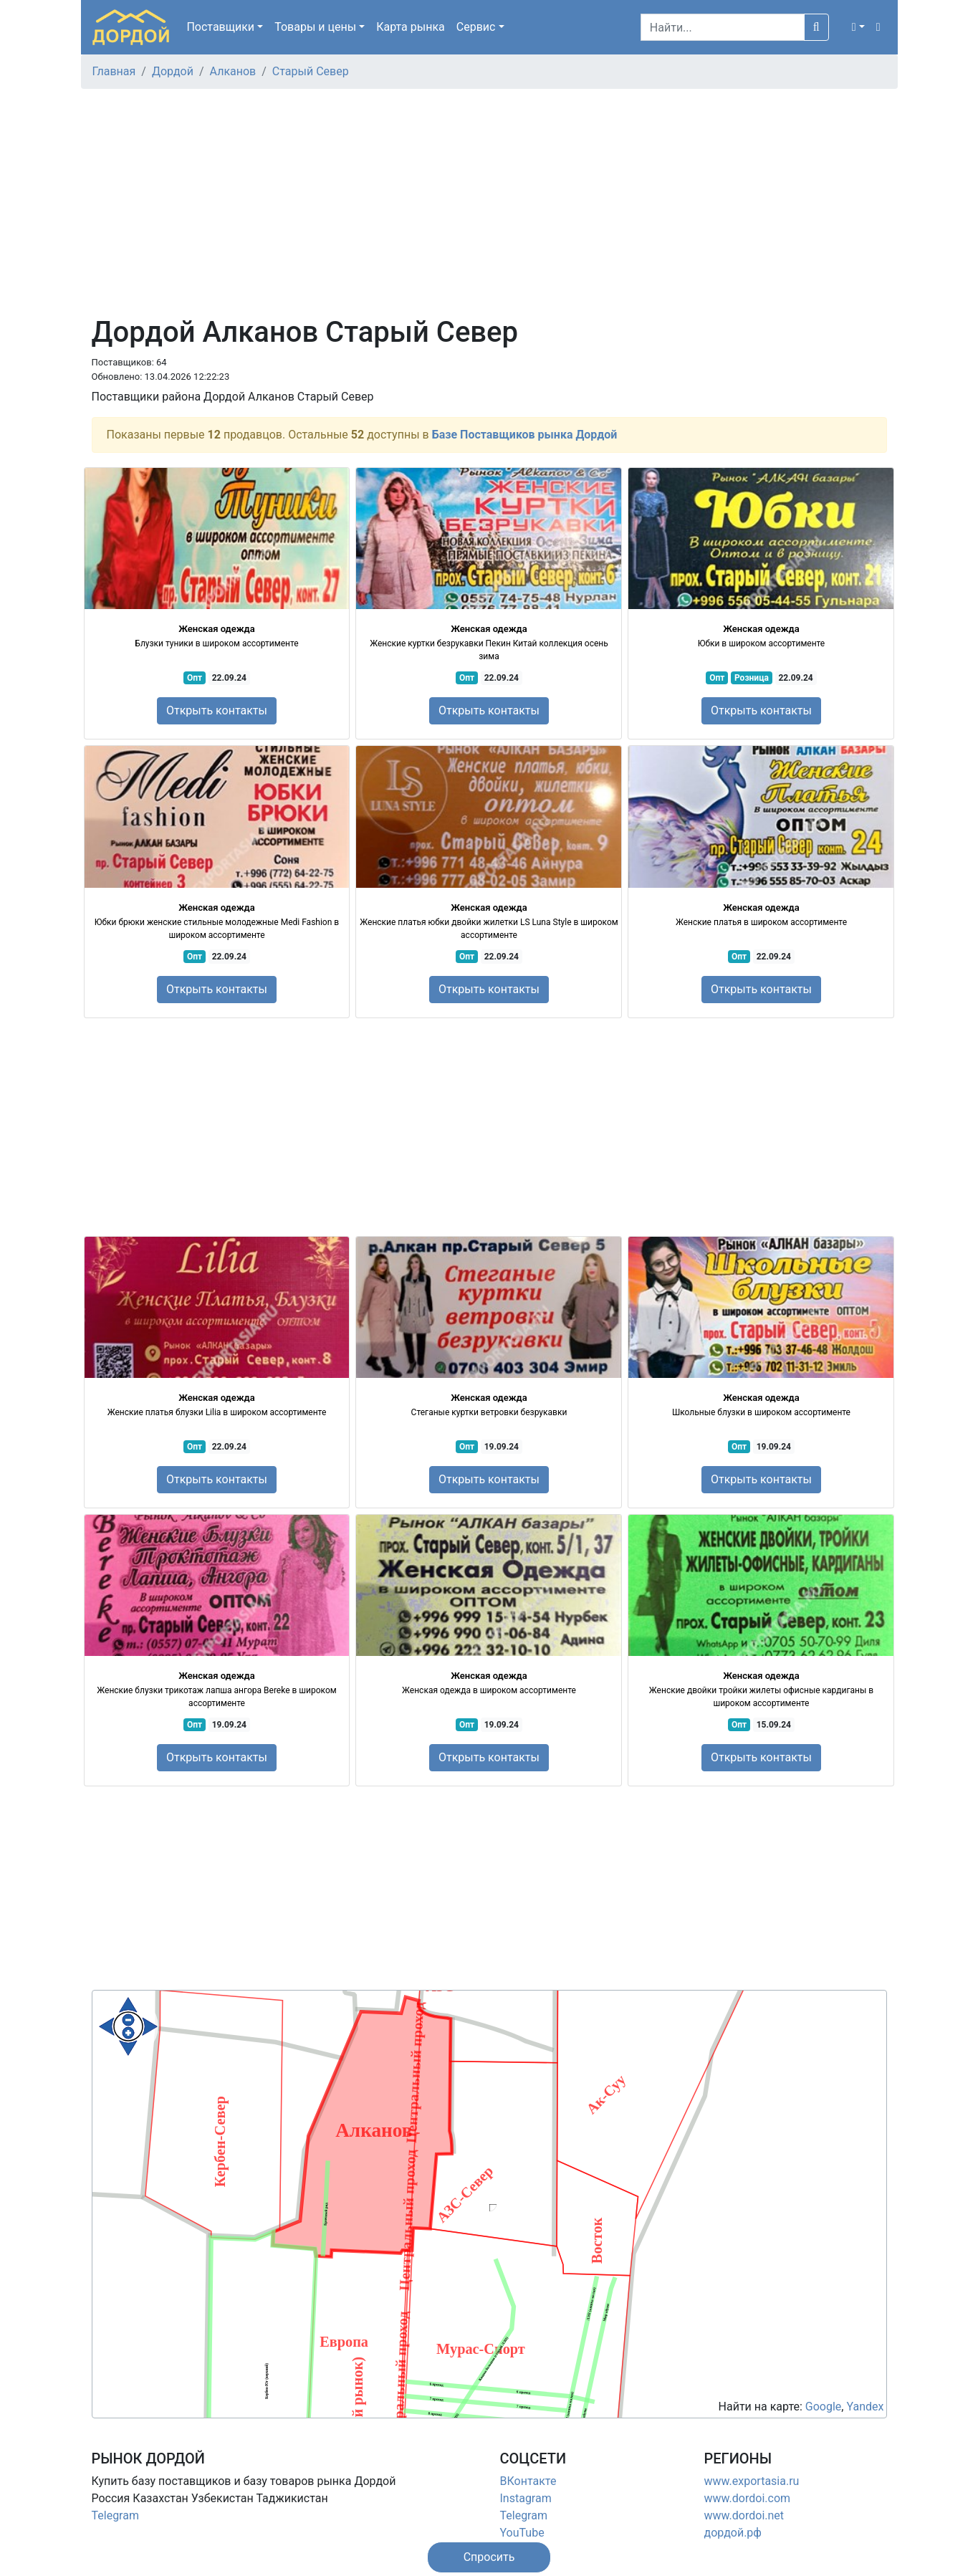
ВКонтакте (528, 2481)
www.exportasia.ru (752, 2481)
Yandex (864, 2406)
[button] (858, 27)
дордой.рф (733, 2532)
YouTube (522, 2532)
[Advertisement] (489, 207)
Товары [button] (315, 27)
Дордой (172, 71)
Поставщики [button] (220, 27)
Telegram (115, 2515)
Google (823, 2406)
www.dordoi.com (747, 2498)
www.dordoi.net (744, 2515)
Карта (410, 27)
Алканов (233, 71)
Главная (114, 71)
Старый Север (310, 71)
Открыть (216, 710)
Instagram (526, 2498)
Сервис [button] (476, 27)
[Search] (723, 27)
